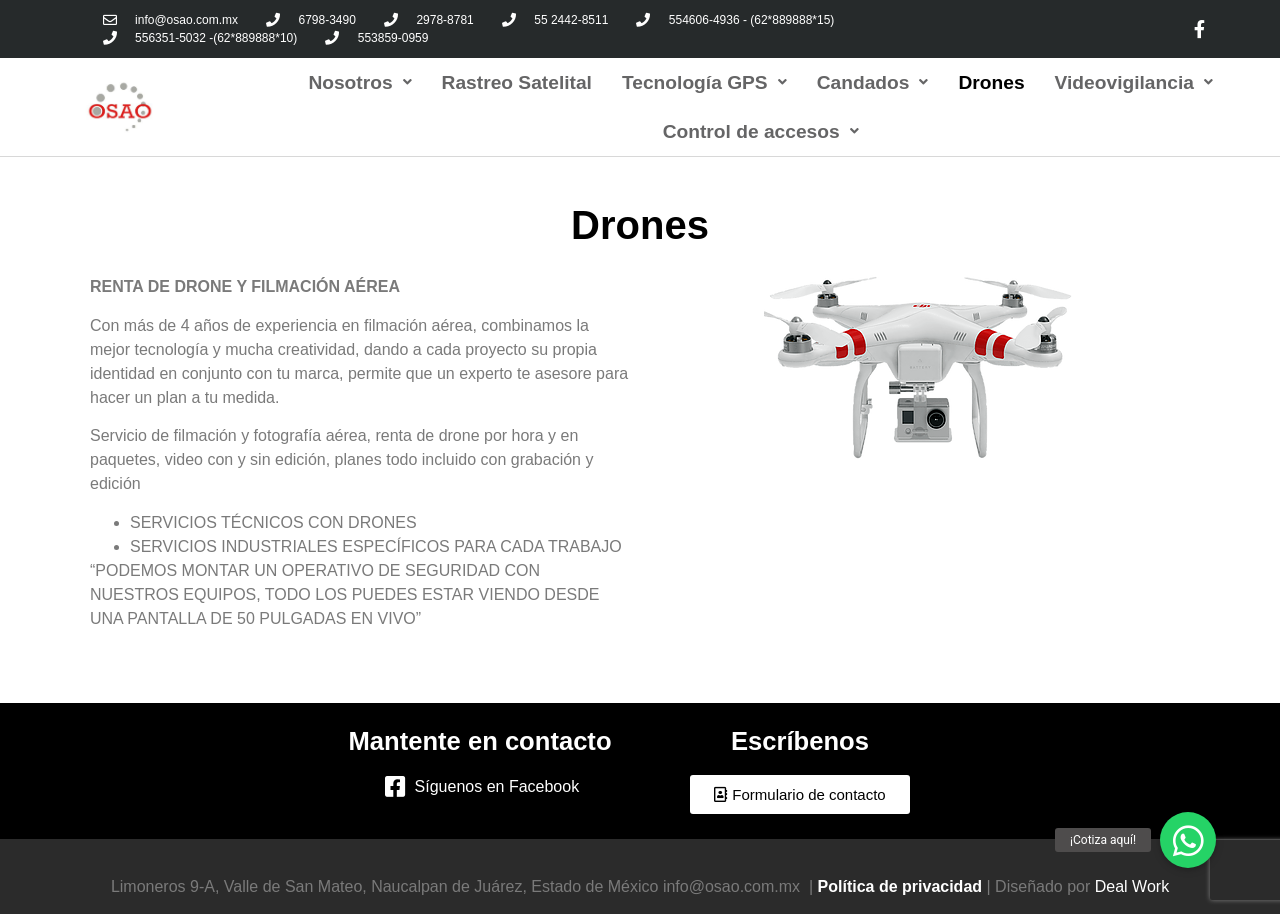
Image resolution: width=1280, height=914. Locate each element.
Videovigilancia (1134, 82)
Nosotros (359, 82)
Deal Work (1132, 886)
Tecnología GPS (704, 82)
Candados (873, 82)
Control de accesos (761, 131)
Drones (991, 82)
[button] (799, 794)
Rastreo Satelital (517, 82)
